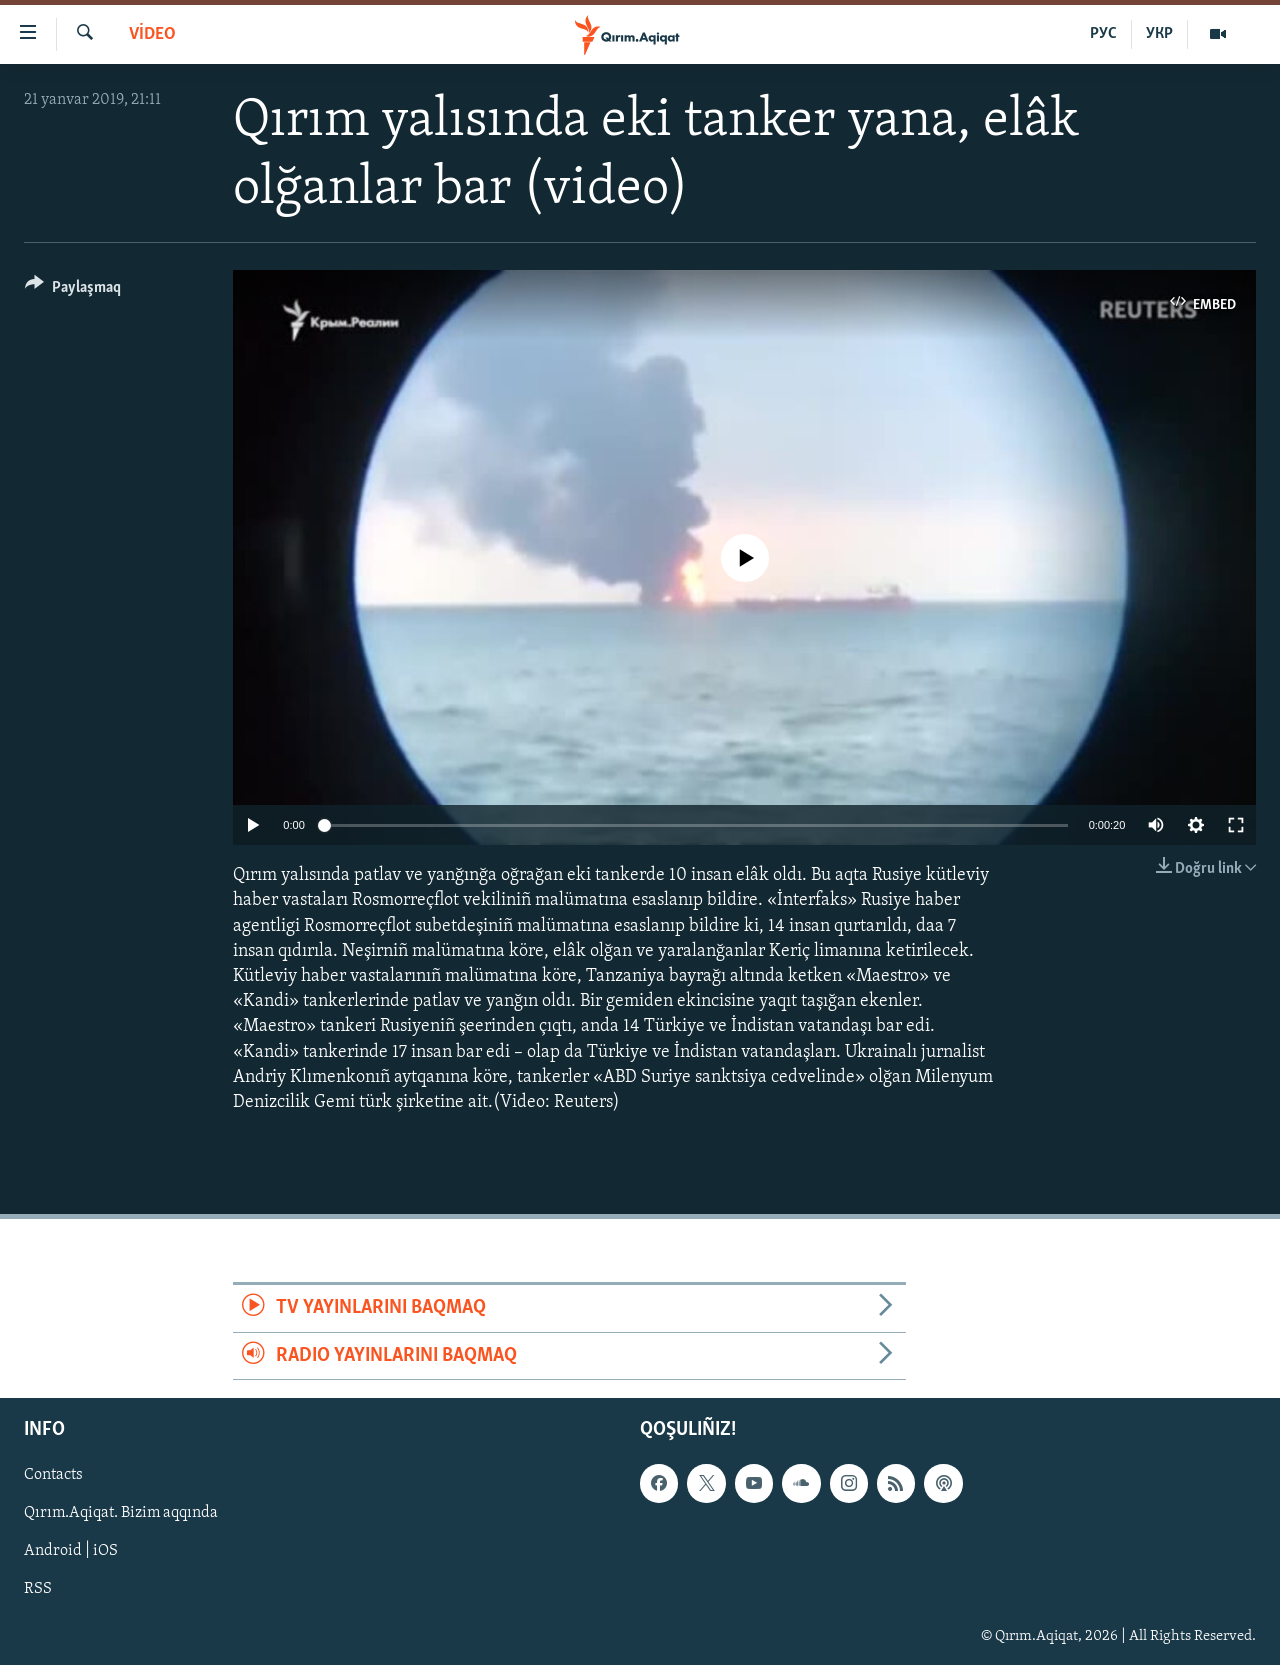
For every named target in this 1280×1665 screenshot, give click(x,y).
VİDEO (152, 34)
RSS (38, 1589)
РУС (1103, 34)
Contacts (53, 1475)
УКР (1159, 34)
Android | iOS (71, 1551)
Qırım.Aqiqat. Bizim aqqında (121, 1513)
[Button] (73, 290)
